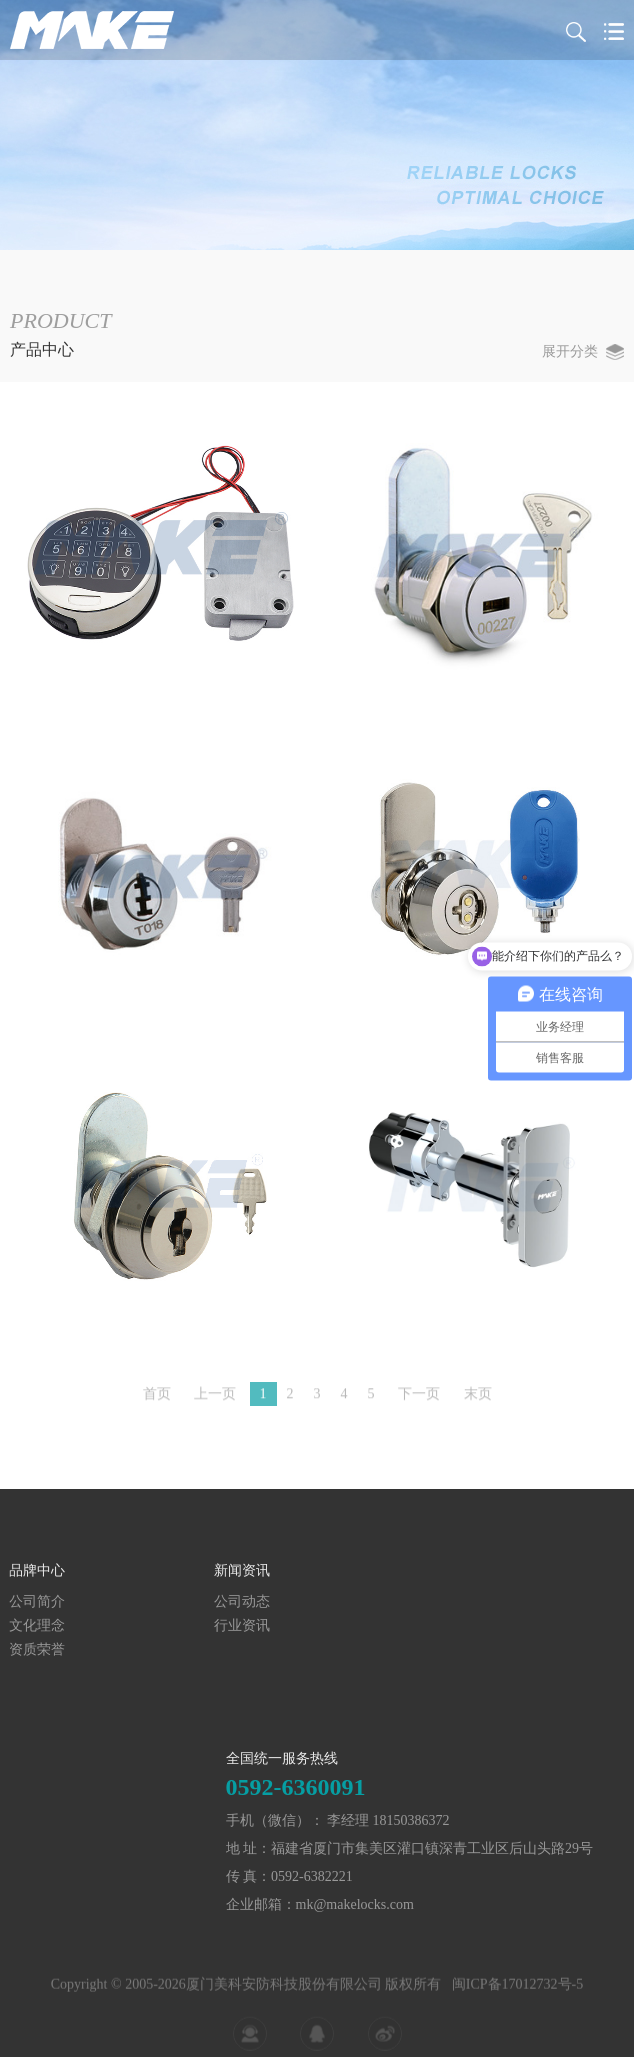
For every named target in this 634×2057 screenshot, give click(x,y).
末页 (478, 1401)
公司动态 (55, 1601)
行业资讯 (55, 1625)
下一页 (419, 1401)
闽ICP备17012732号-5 (517, 2010)
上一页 (215, 1401)
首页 (157, 1401)
